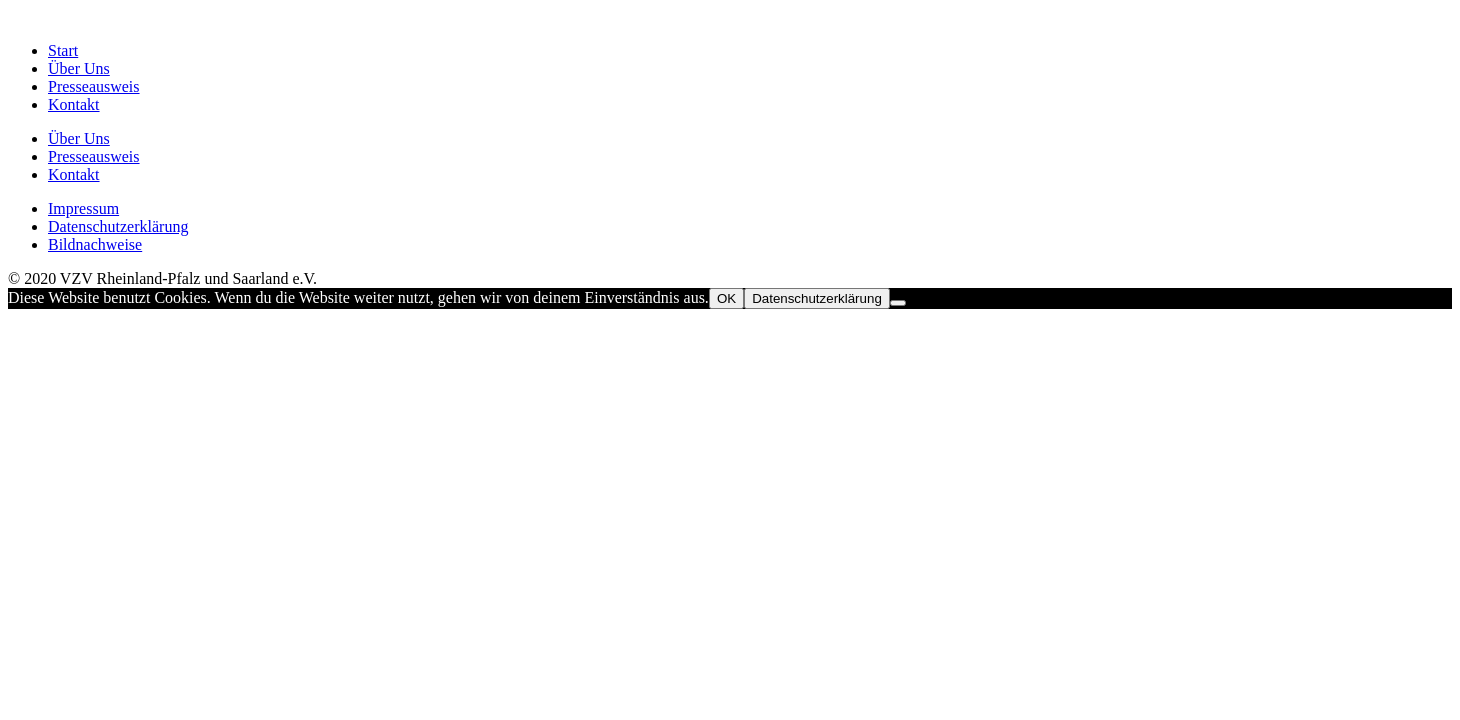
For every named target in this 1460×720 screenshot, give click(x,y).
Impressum (83, 208)
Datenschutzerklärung (118, 226)
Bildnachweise (95, 244)
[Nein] (898, 303)
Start (63, 50)
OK (726, 298)
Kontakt (74, 104)
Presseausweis (94, 86)
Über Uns (79, 68)
